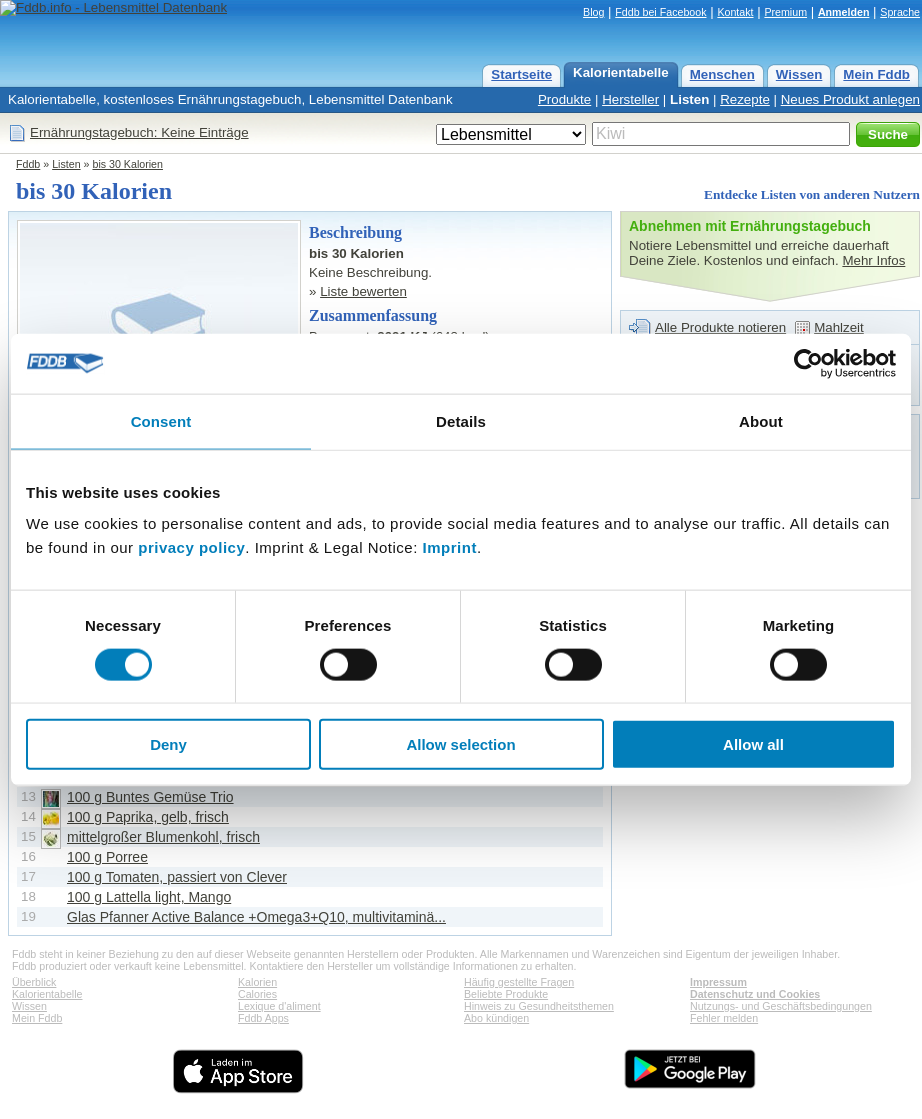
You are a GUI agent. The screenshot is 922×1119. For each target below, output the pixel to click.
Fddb (28, 164)
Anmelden (844, 12)
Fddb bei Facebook (660, 12)
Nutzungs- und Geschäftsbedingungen (781, 1006)
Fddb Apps (263, 1018)
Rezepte (745, 99)
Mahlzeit (839, 327)
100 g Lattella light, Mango (149, 897)
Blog (593, 12)
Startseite (521, 74)
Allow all (753, 744)
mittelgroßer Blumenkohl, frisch (163, 837)
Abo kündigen (496, 1018)
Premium (785, 12)
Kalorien (257, 982)
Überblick (34, 982)
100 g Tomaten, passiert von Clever (177, 877)
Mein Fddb (876, 74)
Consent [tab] (161, 420)
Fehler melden (724, 1018)
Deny (168, 744)
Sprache (900, 12)
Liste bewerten (363, 291)
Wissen (799, 74)
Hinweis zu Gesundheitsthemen (539, 1006)
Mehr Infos (873, 260)
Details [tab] (461, 420)
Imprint (450, 547)
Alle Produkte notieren (720, 327)
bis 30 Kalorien (127, 164)
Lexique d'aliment (279, 1006)
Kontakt (735, 12)
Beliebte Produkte (506, 994)
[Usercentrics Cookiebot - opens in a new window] (808, 363)
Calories (257, 994)
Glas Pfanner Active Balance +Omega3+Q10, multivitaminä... (256, 917)
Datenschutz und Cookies (755, 994)
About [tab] (761, 420)
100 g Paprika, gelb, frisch (148, 817)
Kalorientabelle (621, 72)
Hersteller (630, 99)
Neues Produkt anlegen (850, 99)
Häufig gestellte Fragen (519, 982)
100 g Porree (107, 857)
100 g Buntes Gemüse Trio (150, 797)
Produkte (564, 99)
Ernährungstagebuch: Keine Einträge (139, 132)
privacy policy (191, 547)
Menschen (722, 74)
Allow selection (460, 744)
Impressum (718, 982)
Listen (689, 99)
